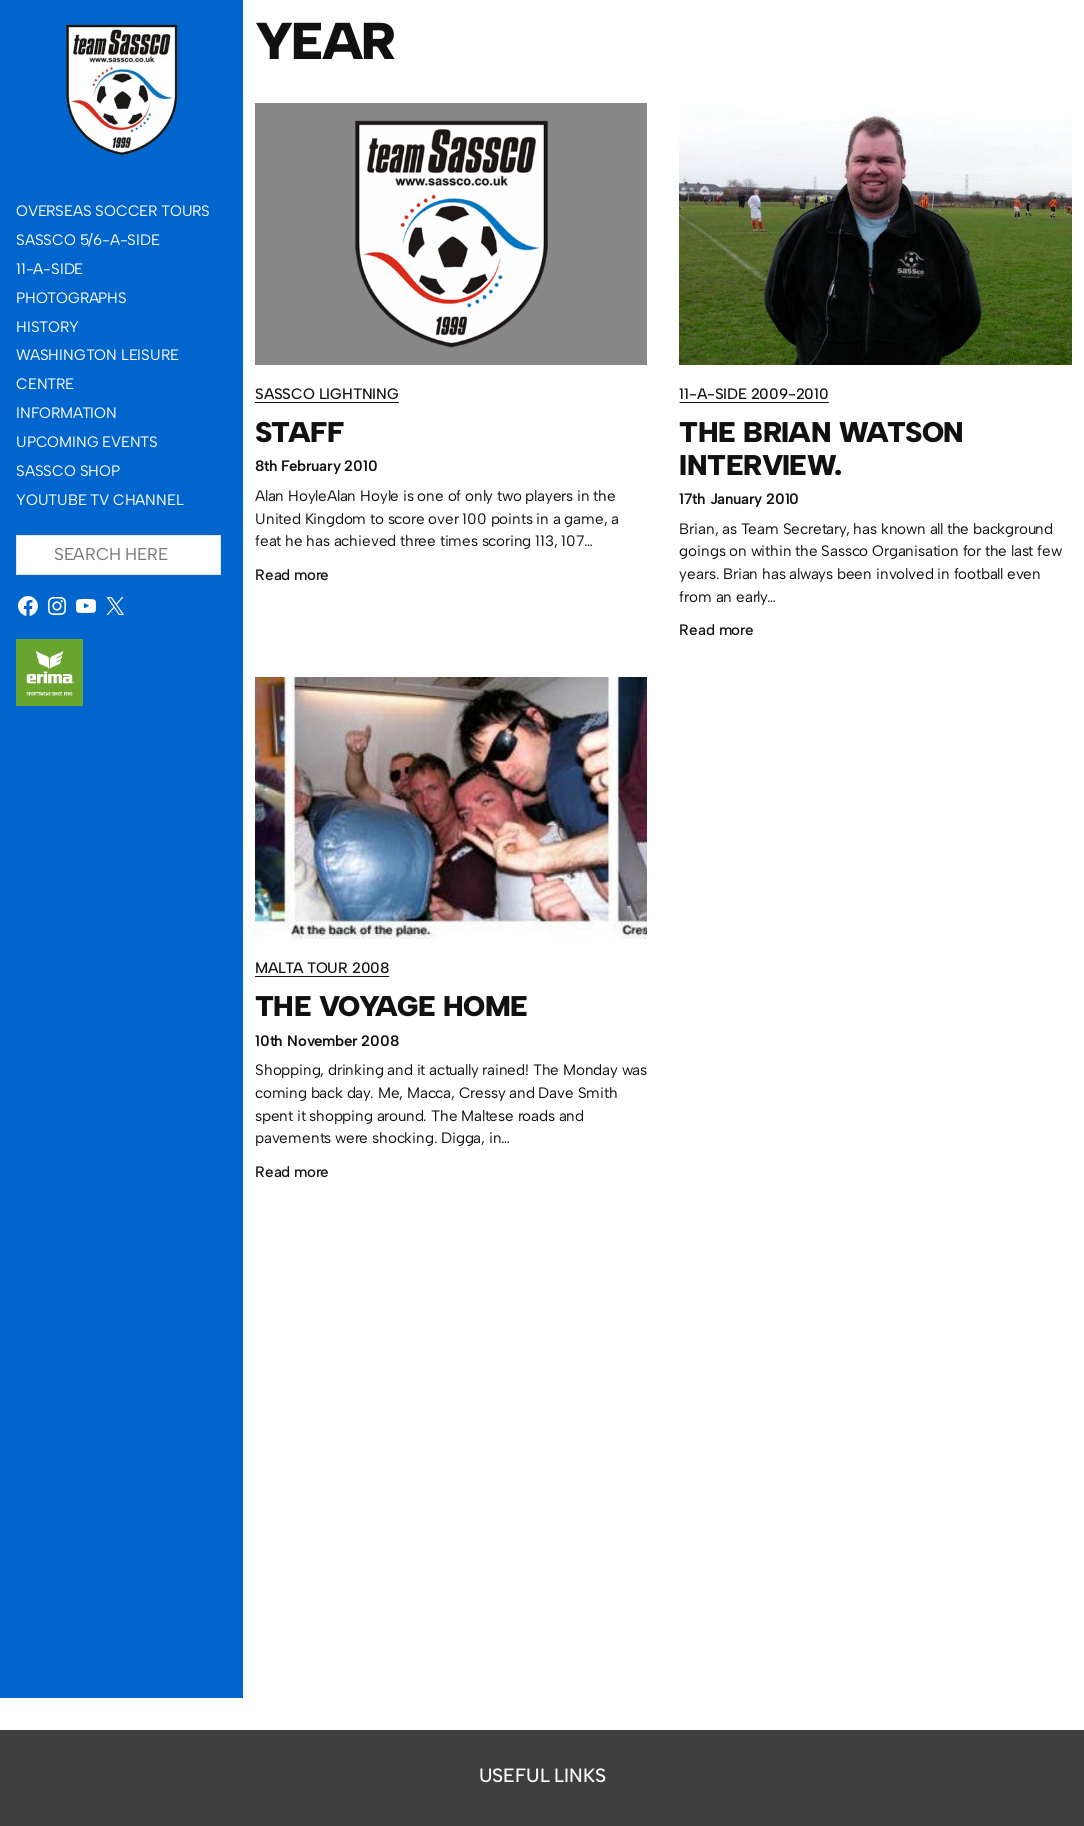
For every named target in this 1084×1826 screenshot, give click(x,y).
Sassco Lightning (327, 394)
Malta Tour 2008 (322, 969)
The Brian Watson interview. (822, 449)
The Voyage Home (391, 1006)
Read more (292, 575)
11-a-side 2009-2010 (754, 394)
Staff (299, 432)
